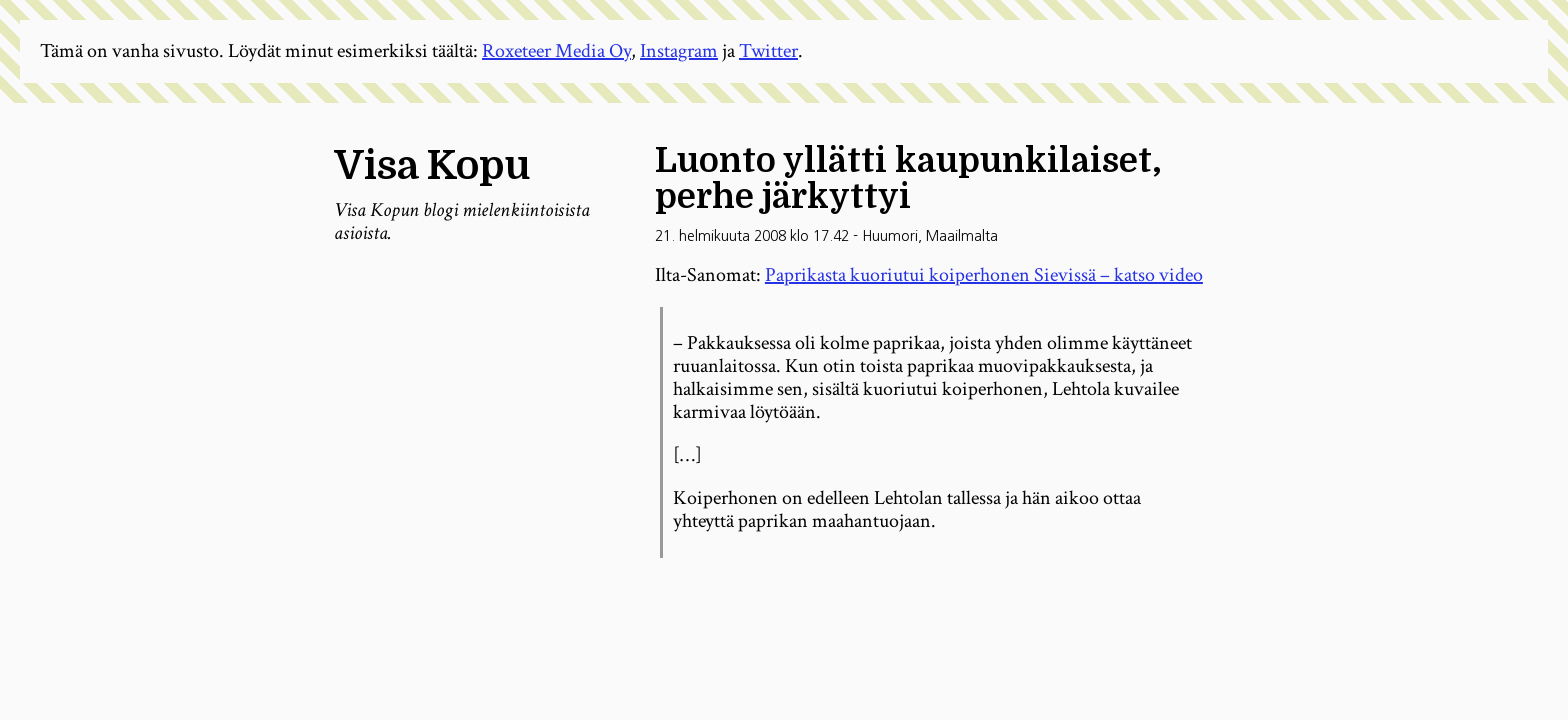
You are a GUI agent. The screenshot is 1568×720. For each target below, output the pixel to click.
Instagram (679, 51)
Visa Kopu (432, 166)
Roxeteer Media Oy (556, 51)
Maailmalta (962, 236)
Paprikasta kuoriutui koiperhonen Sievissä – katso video (984, 275)
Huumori (890, 236)
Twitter (768, 51)
